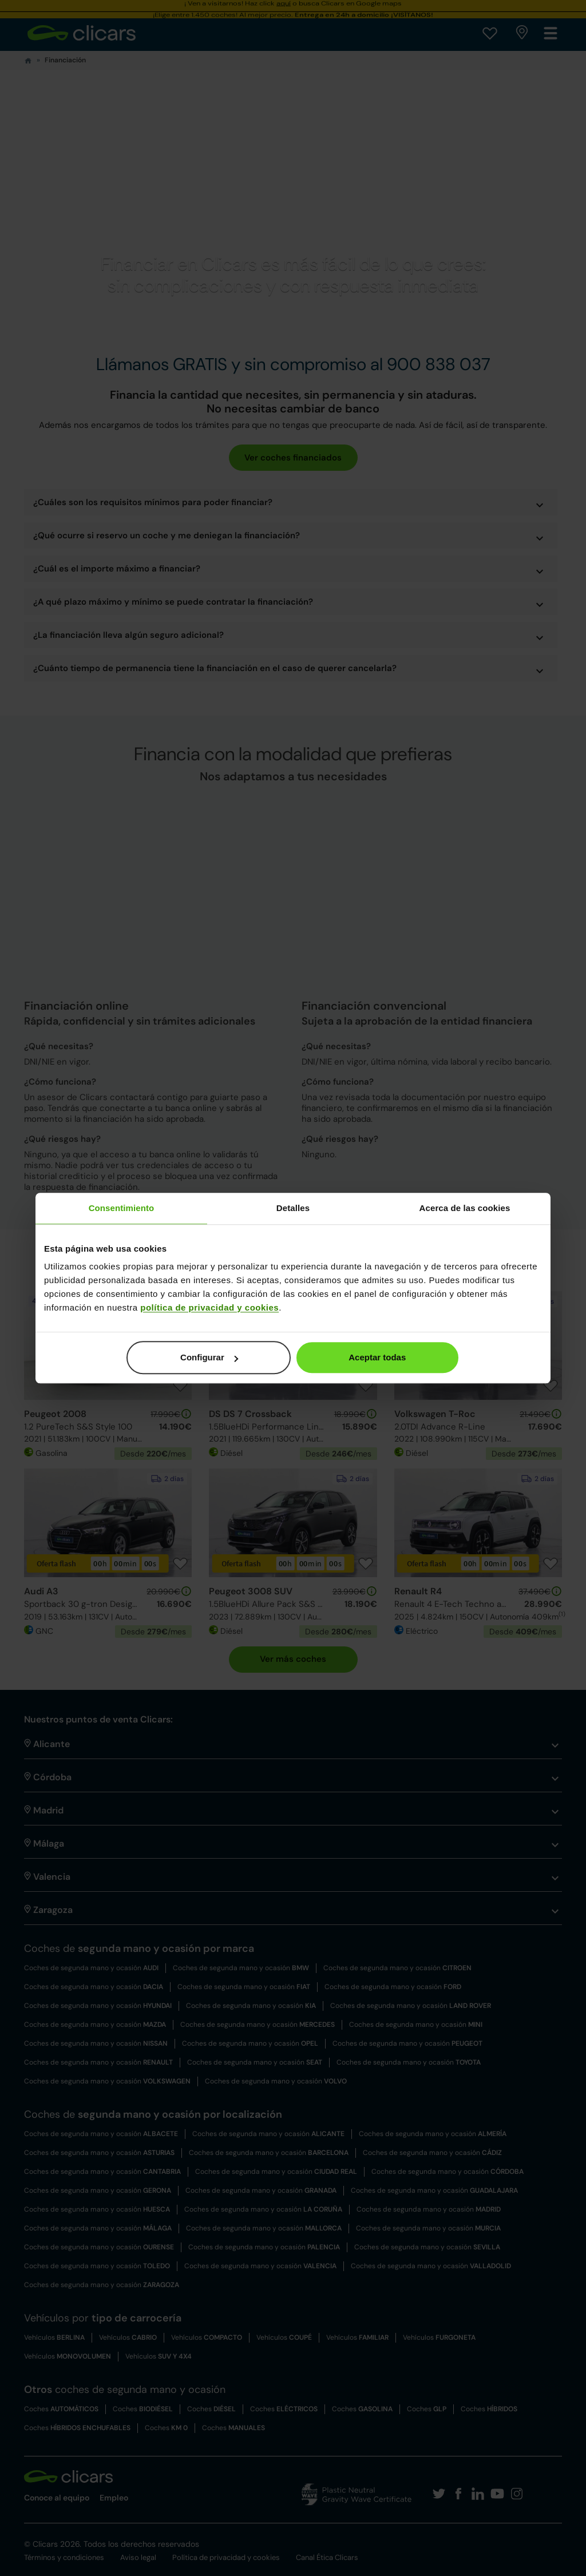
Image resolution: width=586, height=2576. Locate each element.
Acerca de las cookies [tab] (464, 1208)
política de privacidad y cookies (209, 1307)
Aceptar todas (377, 1357)
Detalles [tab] (293, 1208)
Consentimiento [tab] (122, 1208)
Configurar (209, 1357)
